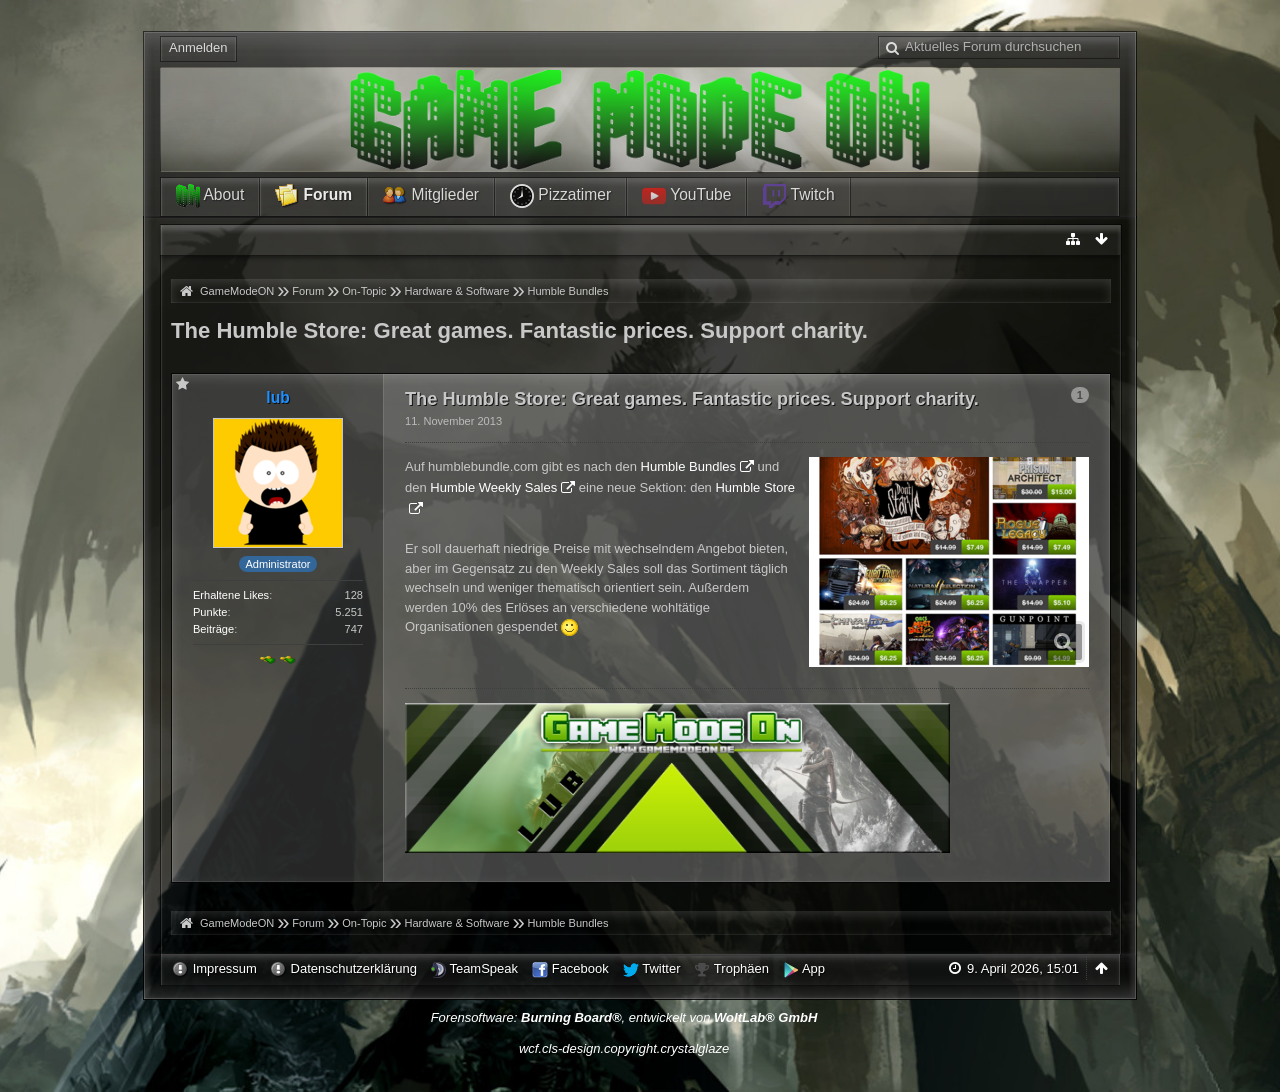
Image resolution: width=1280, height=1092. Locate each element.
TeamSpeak (483, 968)
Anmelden (198, 47)
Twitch (798, 196)
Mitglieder (431, 196)
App (813, 968)
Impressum (225, 968)
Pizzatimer (560, 196)
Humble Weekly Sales (493, 487)
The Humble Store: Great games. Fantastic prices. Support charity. (519, 330)
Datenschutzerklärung (354, 968)
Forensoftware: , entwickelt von (624, 1017)
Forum (313, 196)
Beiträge (213, 629)
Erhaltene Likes (231, 595)
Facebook (580, 968)
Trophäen (741, 968)
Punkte (210, 612)
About (210, 196)
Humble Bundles (688, 466)
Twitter (661, 968)
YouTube (686, 196)
